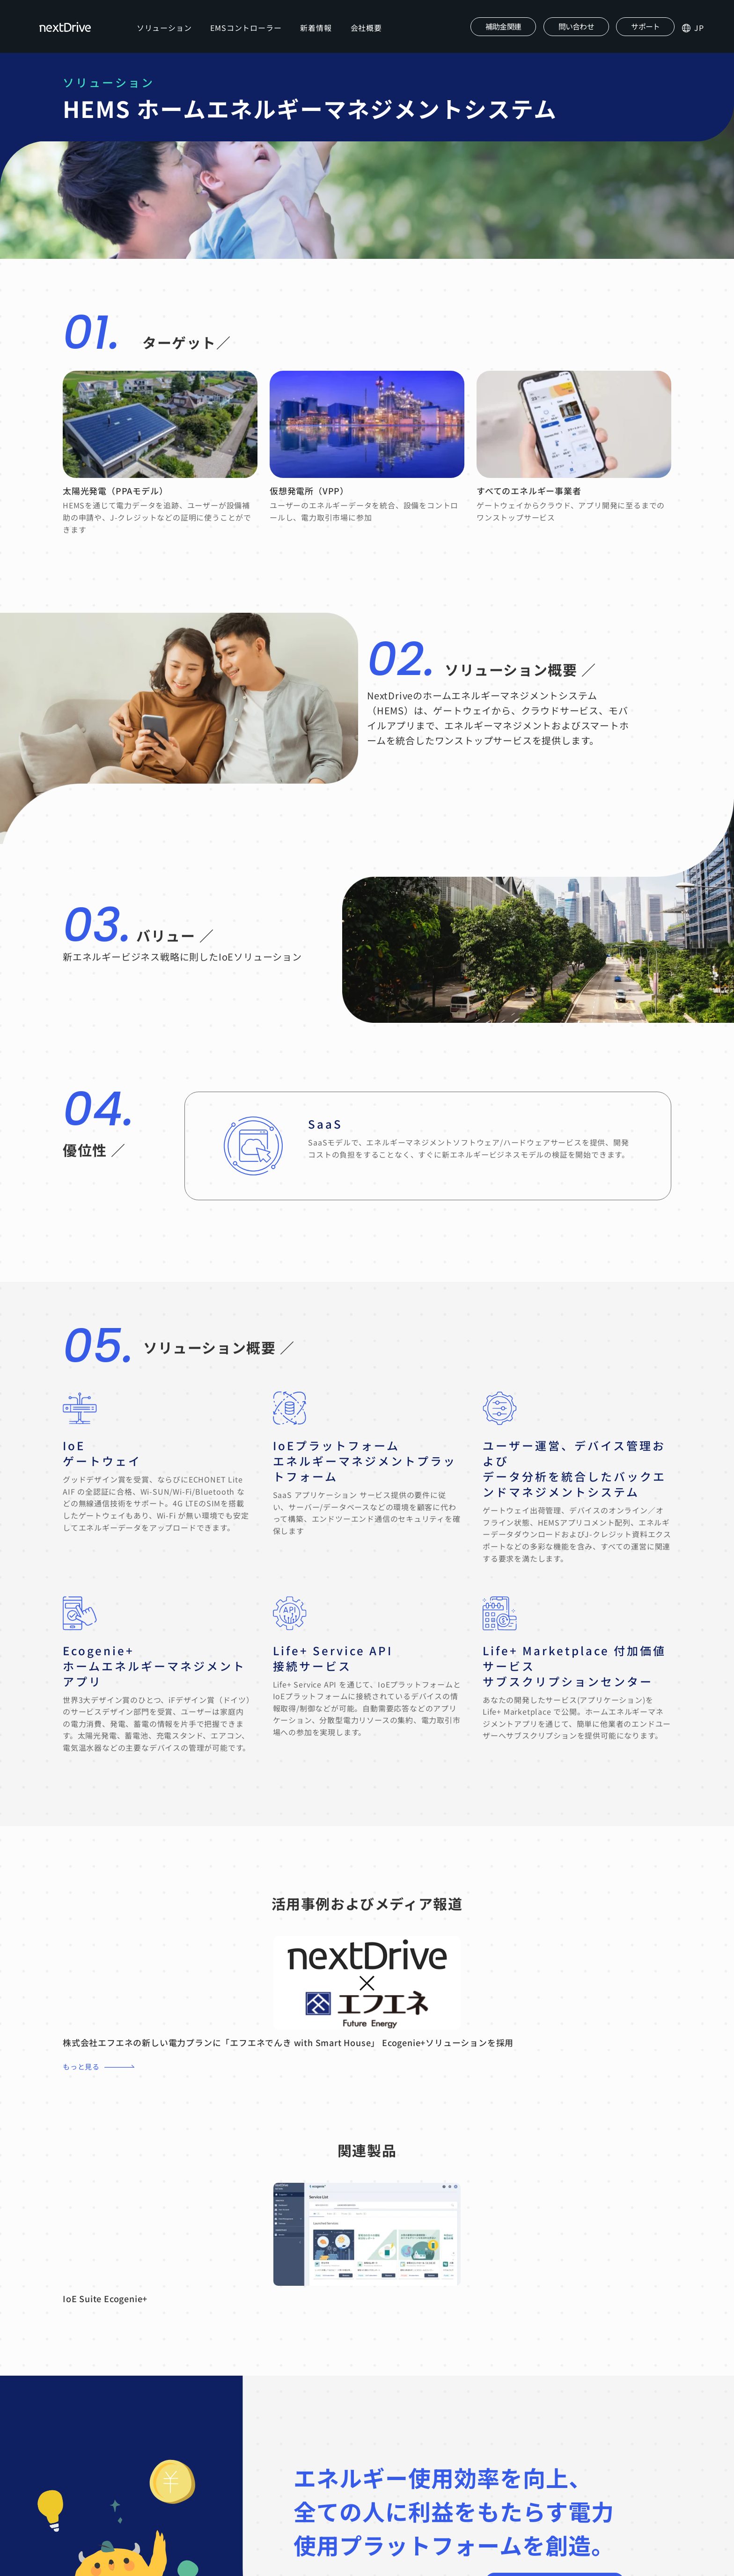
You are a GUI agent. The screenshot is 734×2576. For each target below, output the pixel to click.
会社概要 (368, 29)
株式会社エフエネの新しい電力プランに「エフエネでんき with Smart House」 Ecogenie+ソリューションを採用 (288, 2046)
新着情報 (318, 29)
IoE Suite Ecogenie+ (105, 2303)
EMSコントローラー (248, 29)
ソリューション (166, 29)
